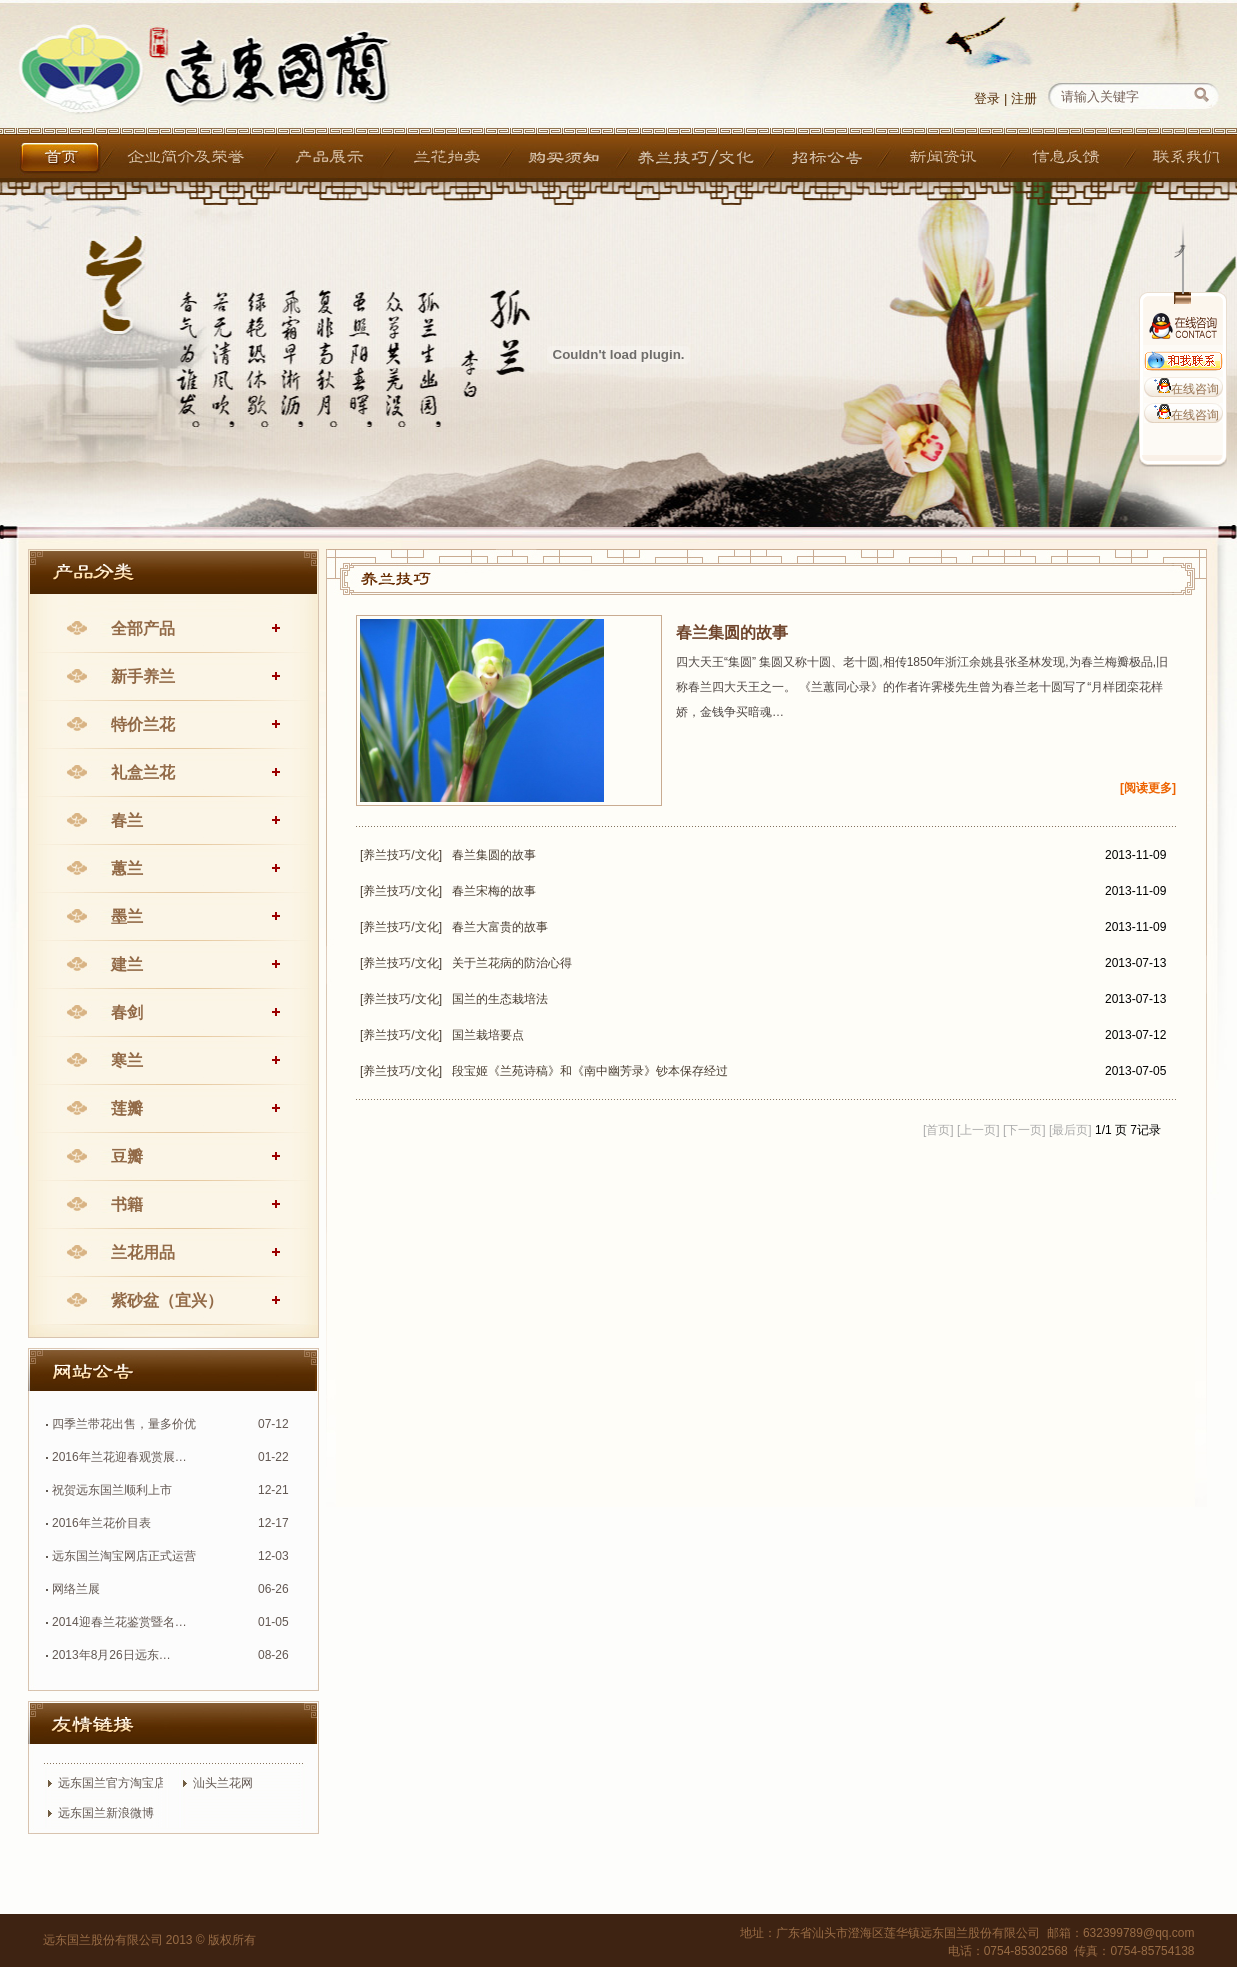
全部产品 (143, 628)
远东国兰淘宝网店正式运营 (124, 1556)
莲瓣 (127, 1108)
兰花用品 (143, 1252)
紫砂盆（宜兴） (167, 1300)
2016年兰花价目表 (101, 1523)
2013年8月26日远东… (111, 1655)
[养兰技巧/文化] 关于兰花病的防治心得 (466, 963)
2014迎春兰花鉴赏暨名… (119, 1622)
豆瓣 (127, 1156)
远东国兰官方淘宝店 (112, 1783)
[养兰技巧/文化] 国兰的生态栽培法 (454, 999)
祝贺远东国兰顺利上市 (112, 1490)
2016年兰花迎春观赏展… (119, 1457)
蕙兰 (127, 868)
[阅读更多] (1148, 788)
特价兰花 (143, 724)
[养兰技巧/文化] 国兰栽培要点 (442, 1035)
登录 (987, 98)
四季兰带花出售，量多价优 (124, 1424)
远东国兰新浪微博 (106, 1813)
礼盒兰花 (143, 772)
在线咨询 (1183, 389)
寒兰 (127, 1060)
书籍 (127, 1204)
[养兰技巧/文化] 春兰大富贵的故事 (454, 927)
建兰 (127, 964)
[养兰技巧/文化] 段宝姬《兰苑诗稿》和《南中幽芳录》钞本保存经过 (544, 1071)
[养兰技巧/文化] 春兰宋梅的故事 (448, 891)
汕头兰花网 (223, 1783)
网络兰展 (76, 1589)
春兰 (127, 820)
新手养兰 (143, 676)
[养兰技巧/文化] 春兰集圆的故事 (448, 855)
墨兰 (127, 916)
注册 (1024, 98)
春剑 (127, 1012)
